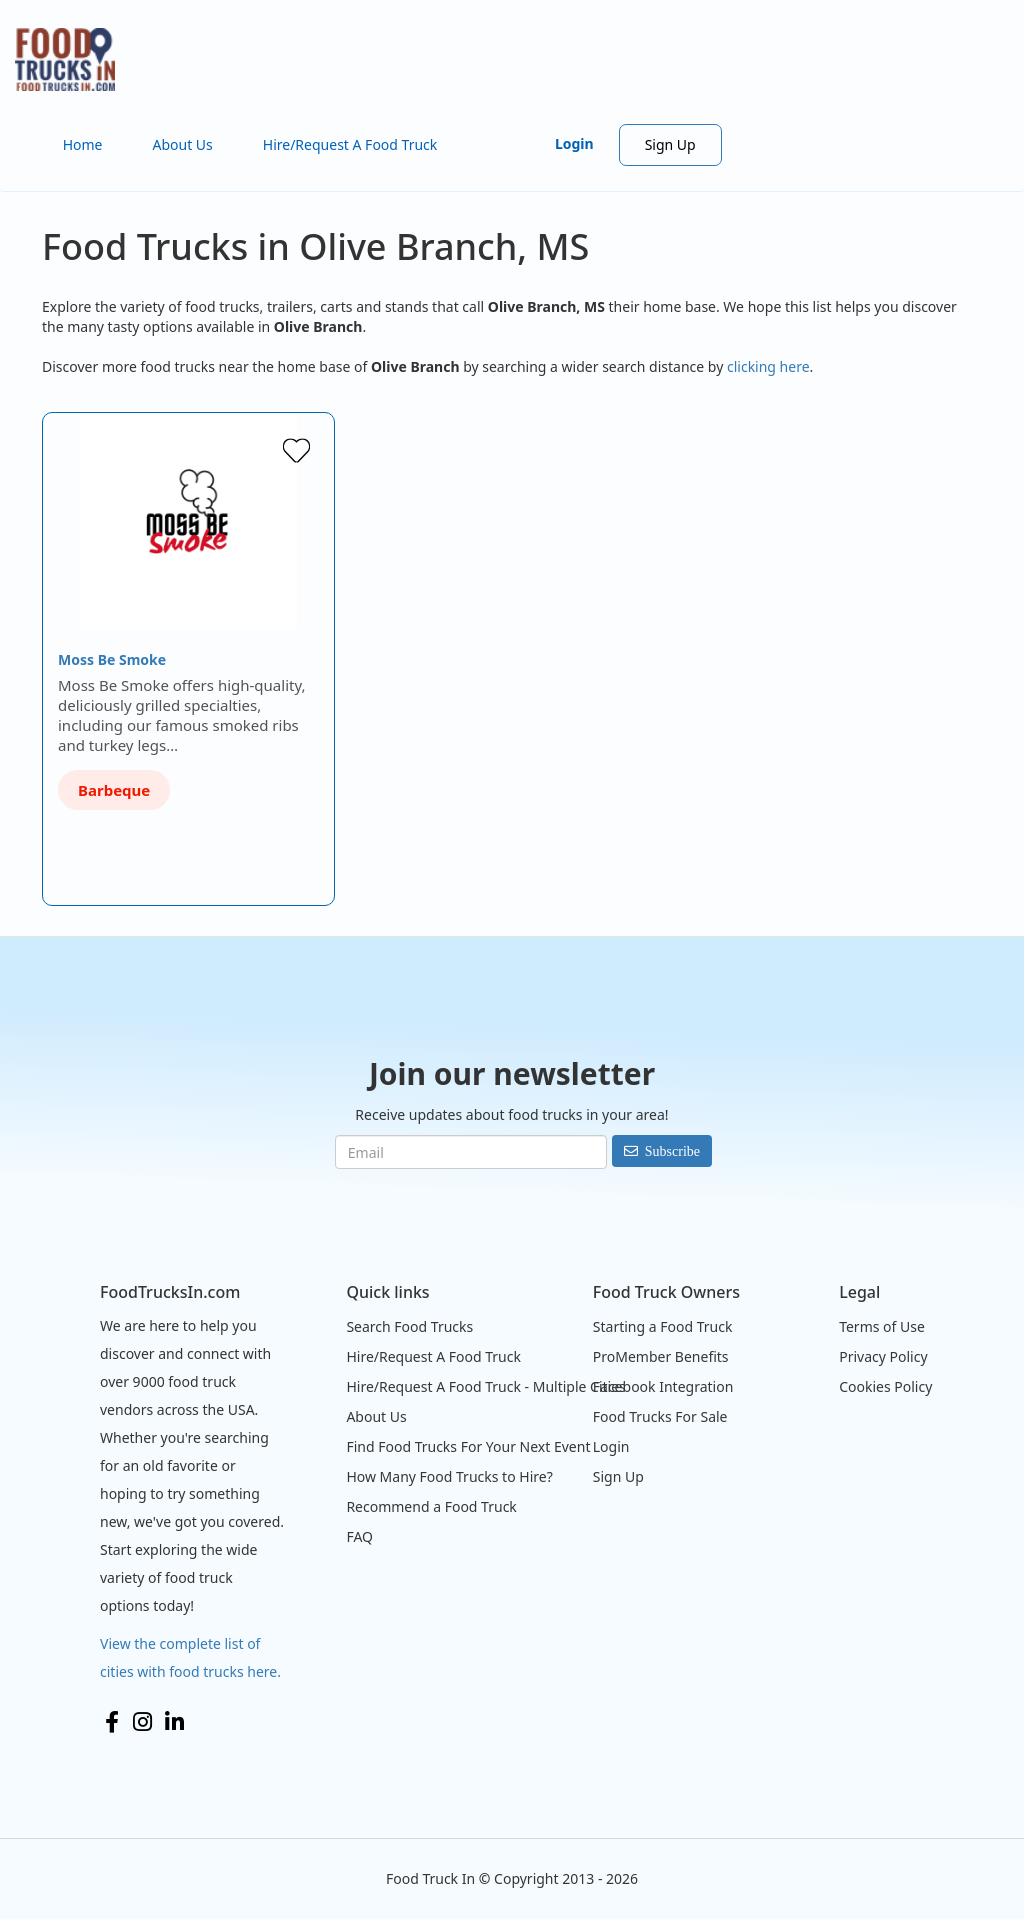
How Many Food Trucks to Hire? (449, 1476)
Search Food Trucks (409, 1326)
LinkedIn (174, 1722)
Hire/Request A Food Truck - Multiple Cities (485, 1386)
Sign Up (670, 144)
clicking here (768, 366)
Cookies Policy (885, 1386)
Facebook (112, 1722)
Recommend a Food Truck (431, 1506)
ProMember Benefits (661, 1356)
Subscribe (672, 1151)
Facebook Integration (663, 1386)
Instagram (142, 1722)
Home (83, 144)
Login (574, 143)
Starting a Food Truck (663, 1326)
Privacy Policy (883, 1356)
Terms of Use (882, 1326)
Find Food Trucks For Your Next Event (468, 1446)
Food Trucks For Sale (660, 1416)
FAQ (359, 1536)
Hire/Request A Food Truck (350, 144)
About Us (182, 144)
